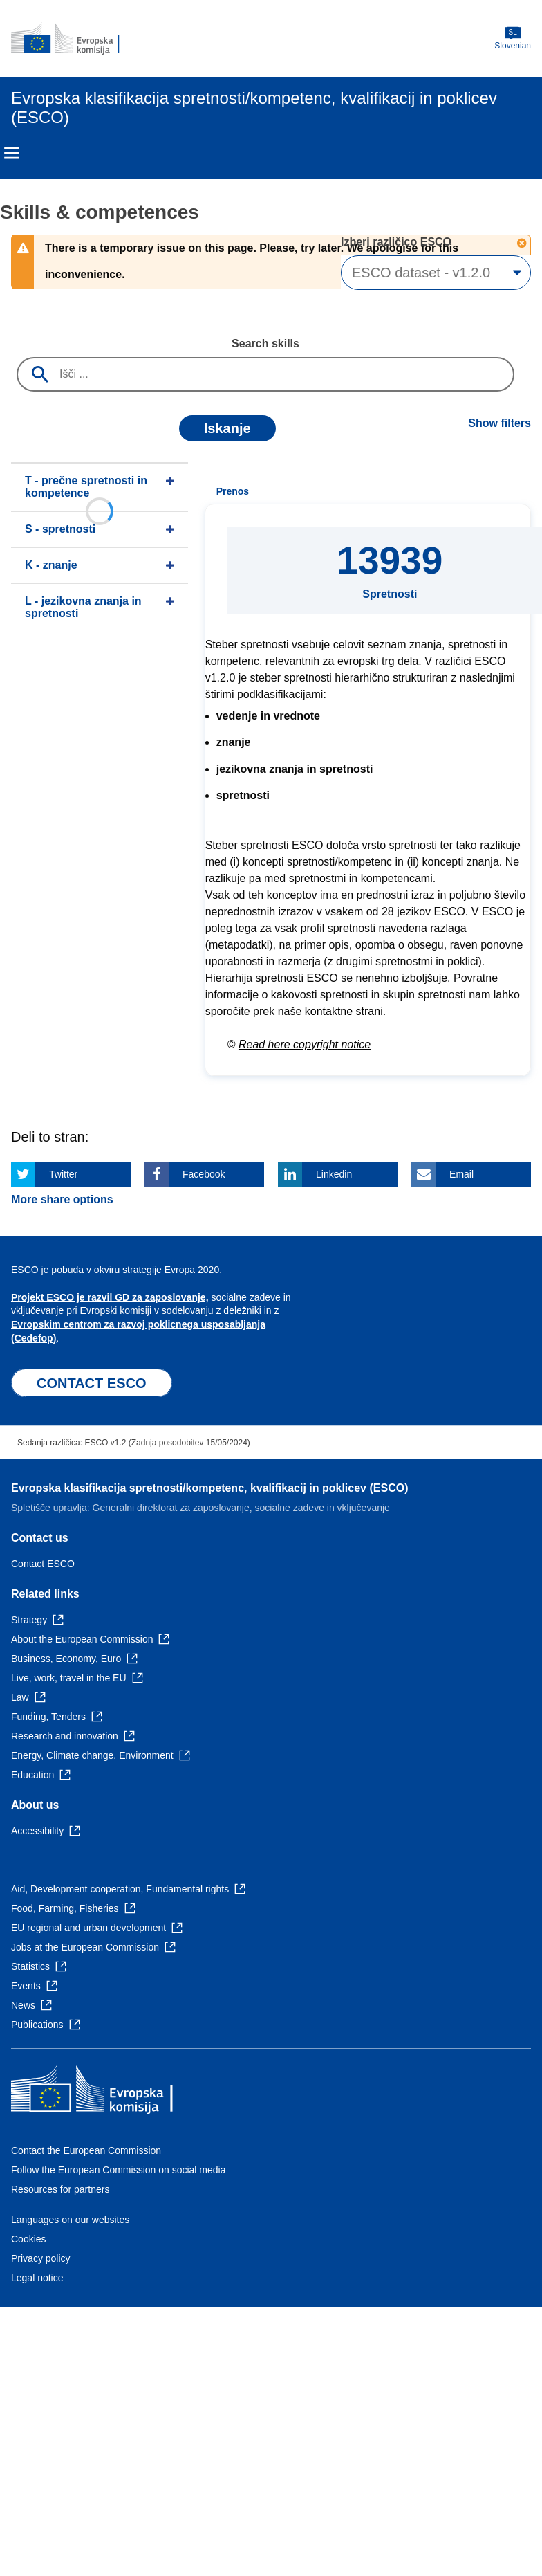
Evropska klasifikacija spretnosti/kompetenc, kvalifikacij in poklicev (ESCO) (209, 1488)
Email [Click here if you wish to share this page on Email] (461, 1174)
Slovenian (512, 38)
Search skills (265, 343)
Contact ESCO (43, 1563)
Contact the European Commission (86, 2150)
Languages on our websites (70, 2219)
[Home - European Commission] (78, 38)
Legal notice (37, 2277)
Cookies (28, 2239)
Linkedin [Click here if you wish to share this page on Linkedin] (334, 1174)
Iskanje (227, 428)
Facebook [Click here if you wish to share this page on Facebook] (204, 1174)
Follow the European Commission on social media (118, 2169)
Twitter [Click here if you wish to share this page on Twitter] (63, 1174)
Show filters (499, 423)
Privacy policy (41, 2258)
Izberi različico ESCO (398, 242)
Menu (12, 153)
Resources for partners (60, 2189)
